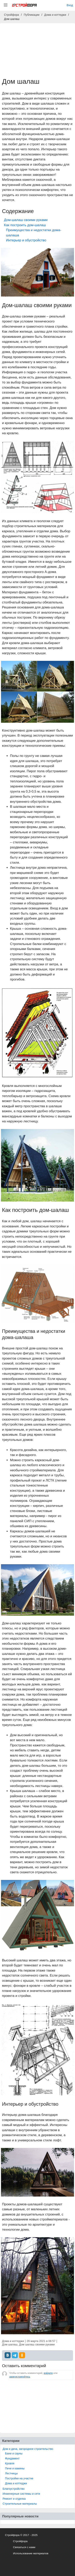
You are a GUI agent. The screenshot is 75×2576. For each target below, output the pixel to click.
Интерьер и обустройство (26, 240)
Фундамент (12, 2458)
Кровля (9, 2463)
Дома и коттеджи (16, 2483)
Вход (70, 5)
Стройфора (20, 2541)
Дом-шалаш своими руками (26, 220)
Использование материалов (30, 2553)
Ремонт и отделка (14, 2498)
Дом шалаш (9, 2344)
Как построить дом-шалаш (25, 225)
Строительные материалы (20, 2503)
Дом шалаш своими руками (37, 2344)
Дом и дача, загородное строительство (28, 2448)
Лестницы (11, 2473)
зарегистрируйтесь (19, 2376)
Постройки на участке (19, 2478)
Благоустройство (14, 2488)
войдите (48, 2373)
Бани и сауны (14, 2453)
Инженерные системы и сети (21, 2493)
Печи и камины (15, 2468)
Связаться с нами (24, 2547)
